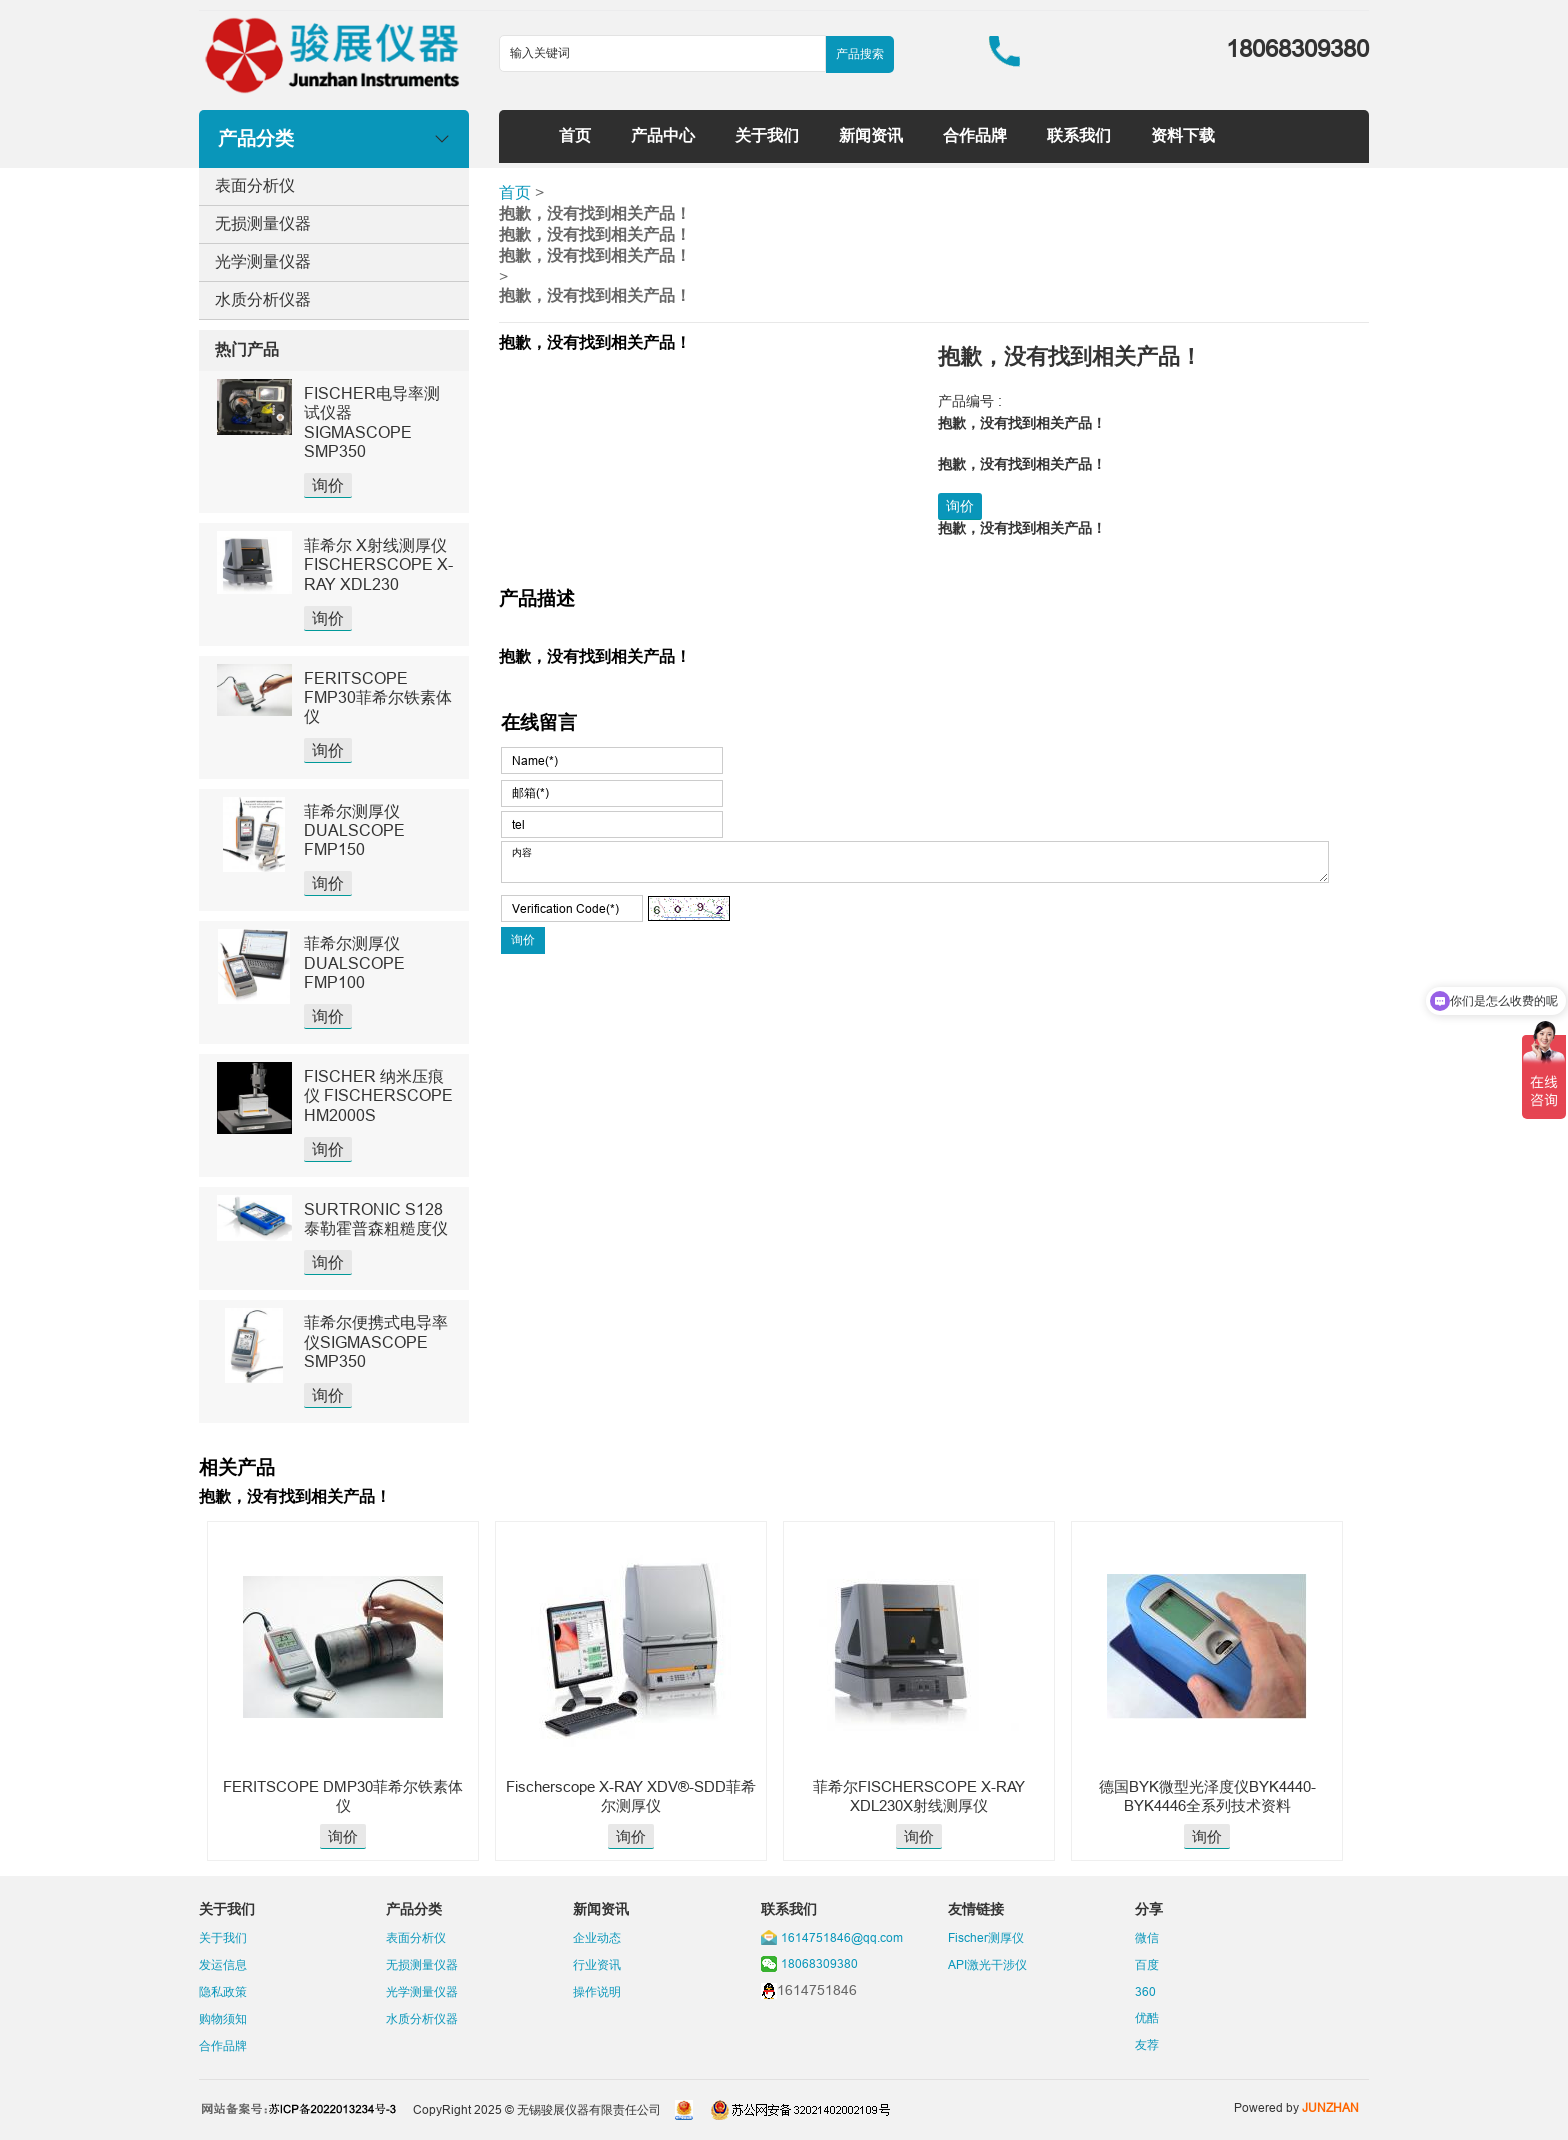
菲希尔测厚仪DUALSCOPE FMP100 (354, 962)
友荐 (1147, 2044)
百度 (1147, 1964)
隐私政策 (223, 1991)
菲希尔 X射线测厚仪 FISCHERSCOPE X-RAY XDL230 (378, 564)
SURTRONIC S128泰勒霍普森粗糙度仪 (376, 1218)
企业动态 (597, 1937)
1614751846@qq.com (842, 1937)
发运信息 (223, 1964)
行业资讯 (597, 1964)
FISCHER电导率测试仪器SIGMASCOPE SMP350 (372, 422)
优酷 (1147, 2017)
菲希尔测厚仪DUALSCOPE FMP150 (354, 830)
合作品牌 (975, 135)
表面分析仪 (255, 185)
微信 (1147, 1937)
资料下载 (1183, 135)
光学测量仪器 (263, 261)
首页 (575, 135)
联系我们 (1079, 135)
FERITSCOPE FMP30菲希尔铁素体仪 (378, 697)
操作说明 (597, 1991)
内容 (915, 862)
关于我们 (767, 135)
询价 (328, 485)
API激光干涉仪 (987, 1964)
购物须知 (223, 2018)
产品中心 (663, 135)
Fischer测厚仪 (986, 1937)
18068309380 (819, 1963)
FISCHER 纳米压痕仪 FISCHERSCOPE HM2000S (378, 1095)
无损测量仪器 (263, 223)
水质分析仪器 (263, 299)
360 (1145, 1991)
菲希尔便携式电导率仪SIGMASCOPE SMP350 (376, 1341)
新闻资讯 (871, 135)
